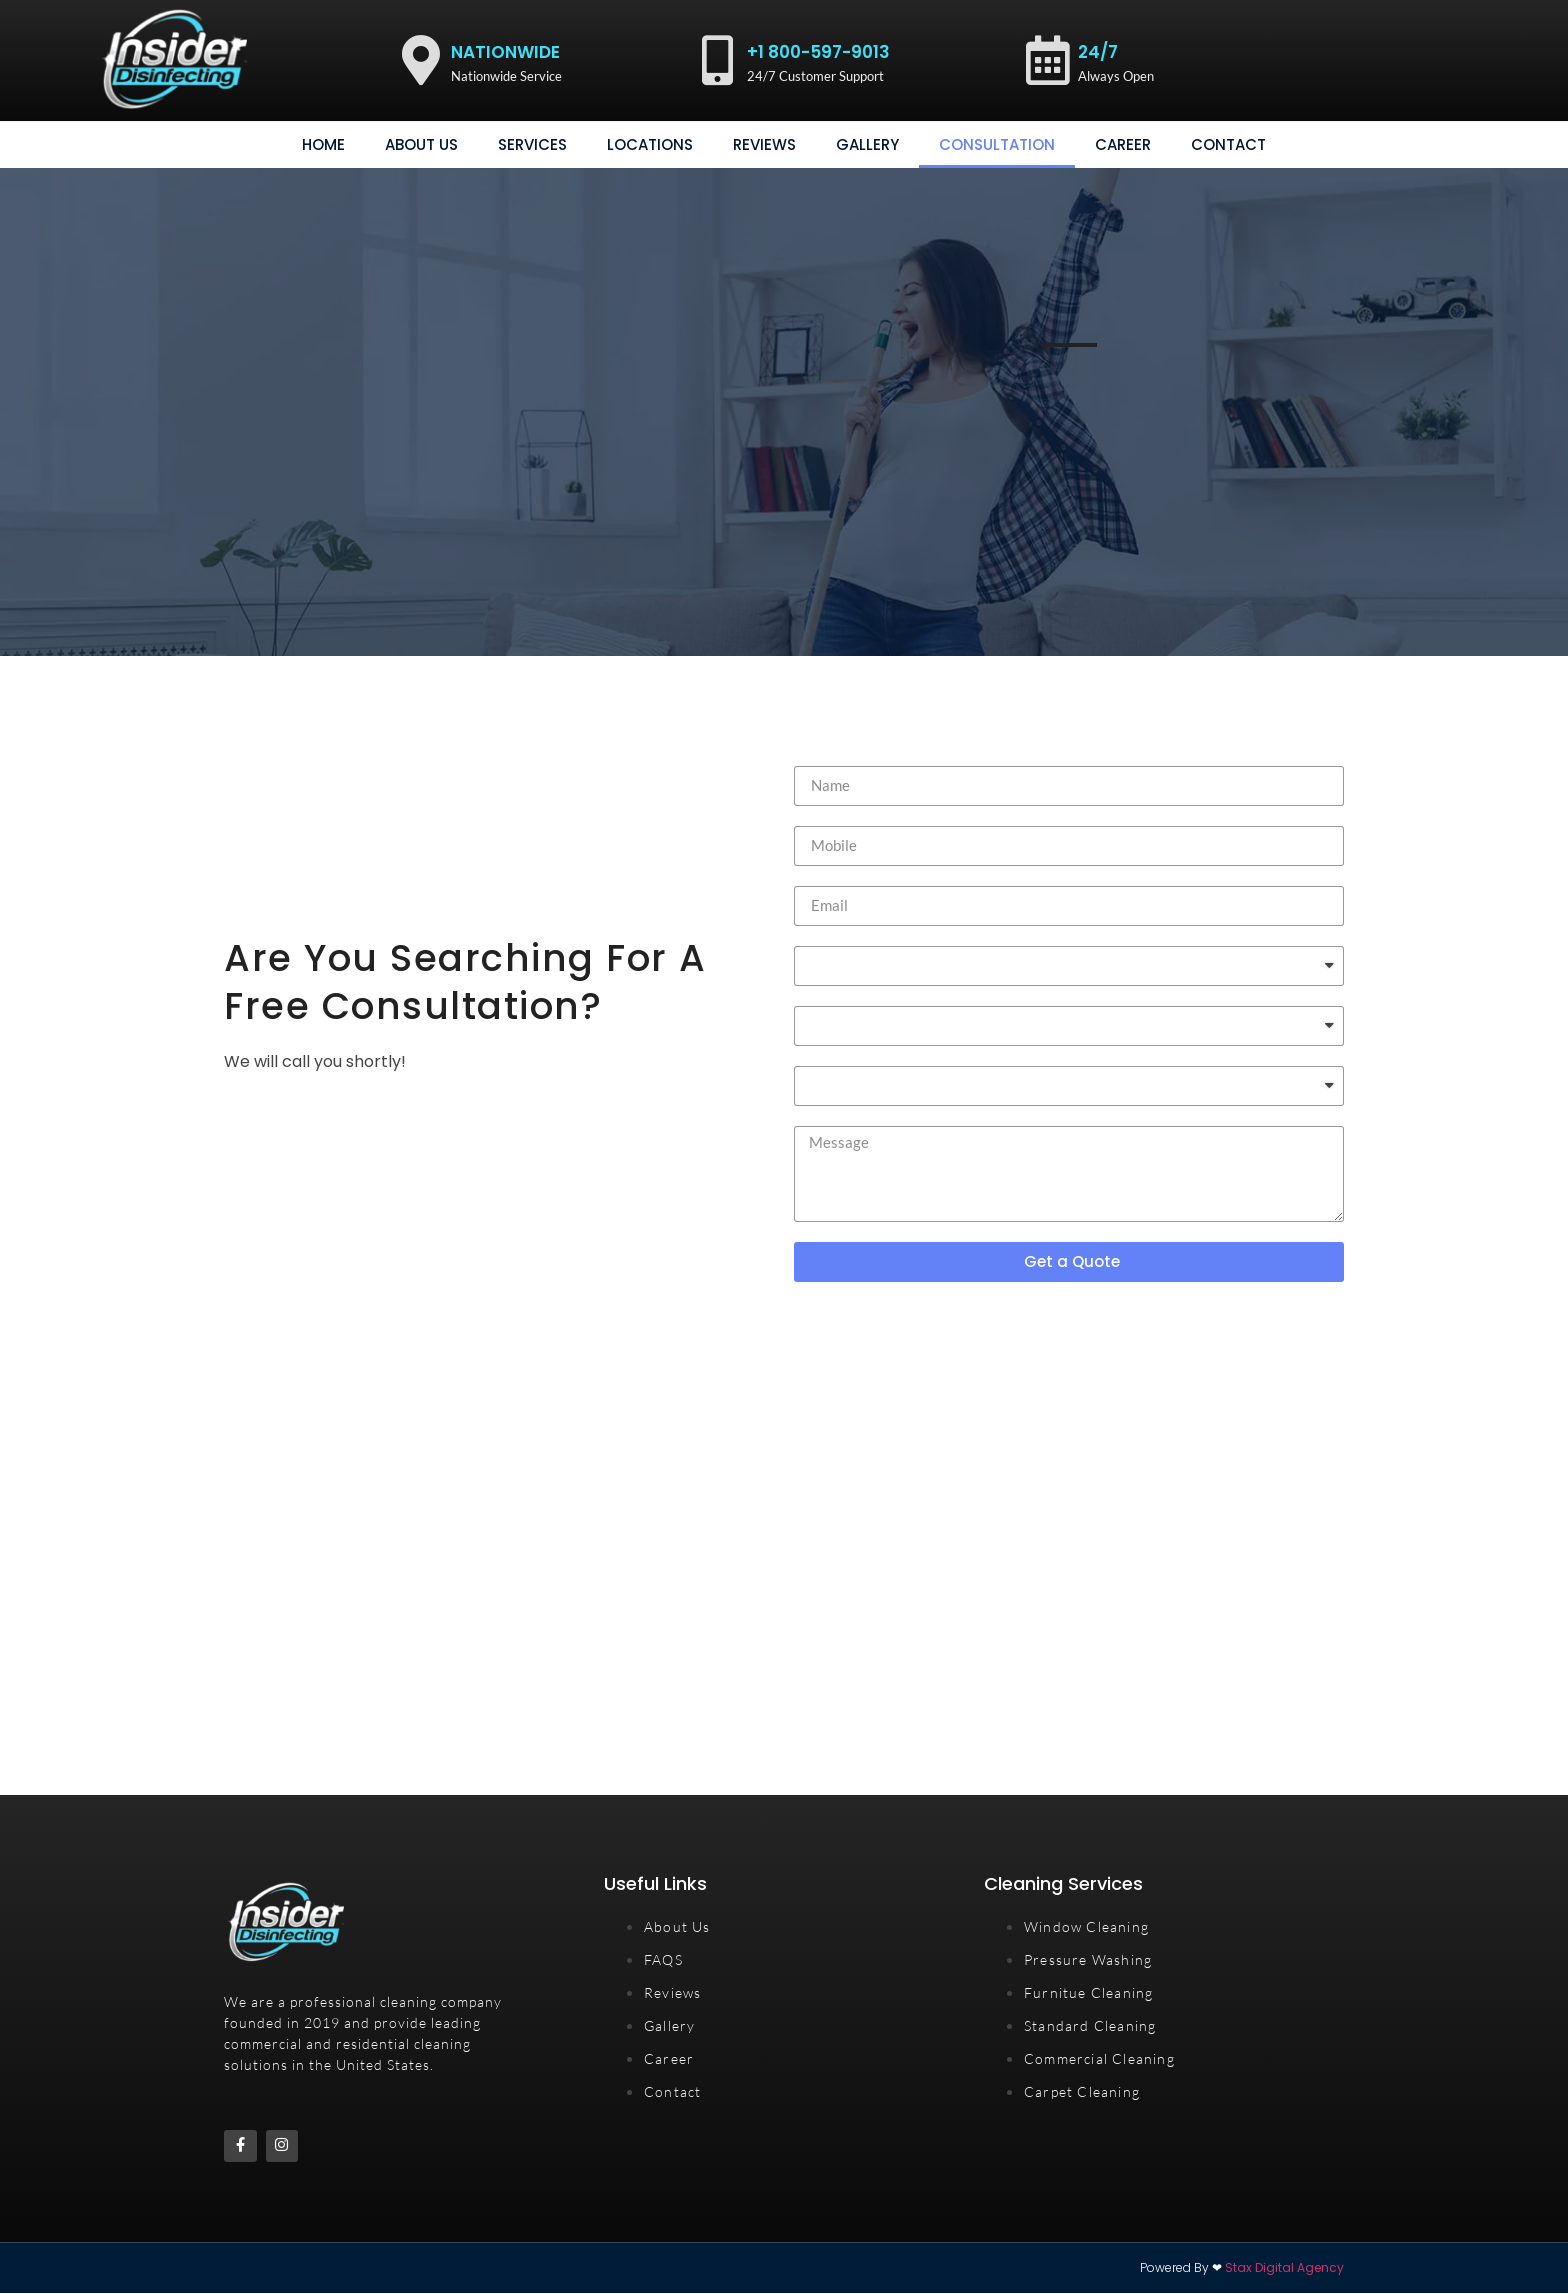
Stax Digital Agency (1284, 2268)
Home (323, 144)
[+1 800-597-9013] (717, 60)
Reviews (764, 144)
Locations (650, 144)
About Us (421, 144)
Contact (1228, 144)
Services (532, 144)
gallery (867, 144)
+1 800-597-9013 (818, 52)
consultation (997, 144)
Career (1123, 144)
